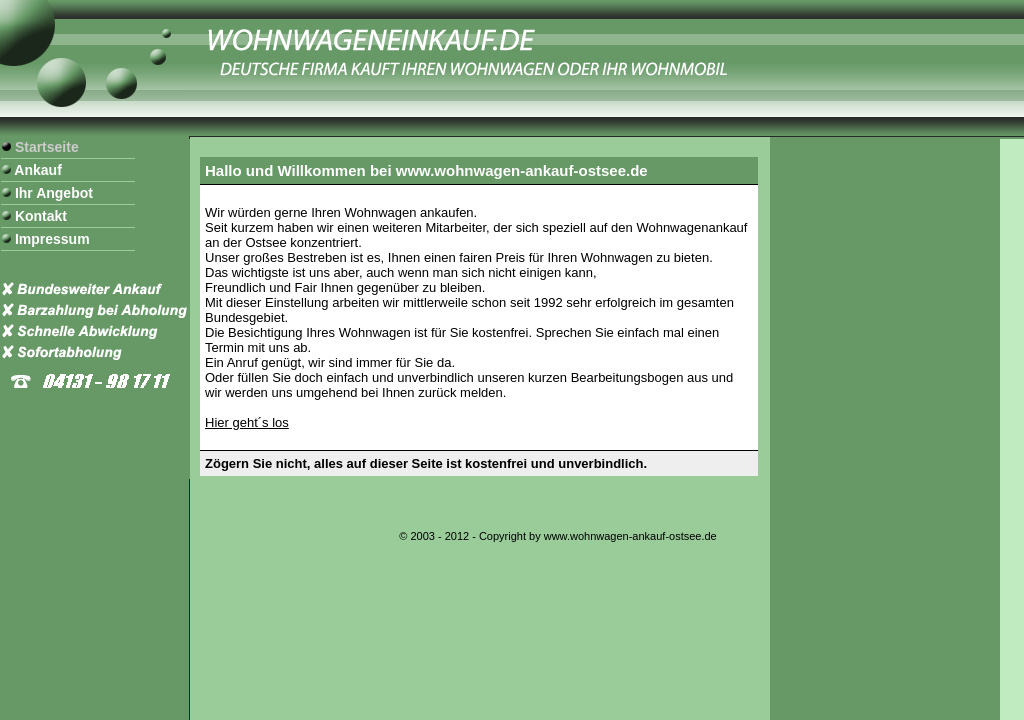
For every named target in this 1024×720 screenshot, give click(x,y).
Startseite (45, 147)
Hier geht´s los (247, 422)
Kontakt (39, 216)
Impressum (50, 239)
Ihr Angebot (52, 193)
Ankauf (36, 170)
